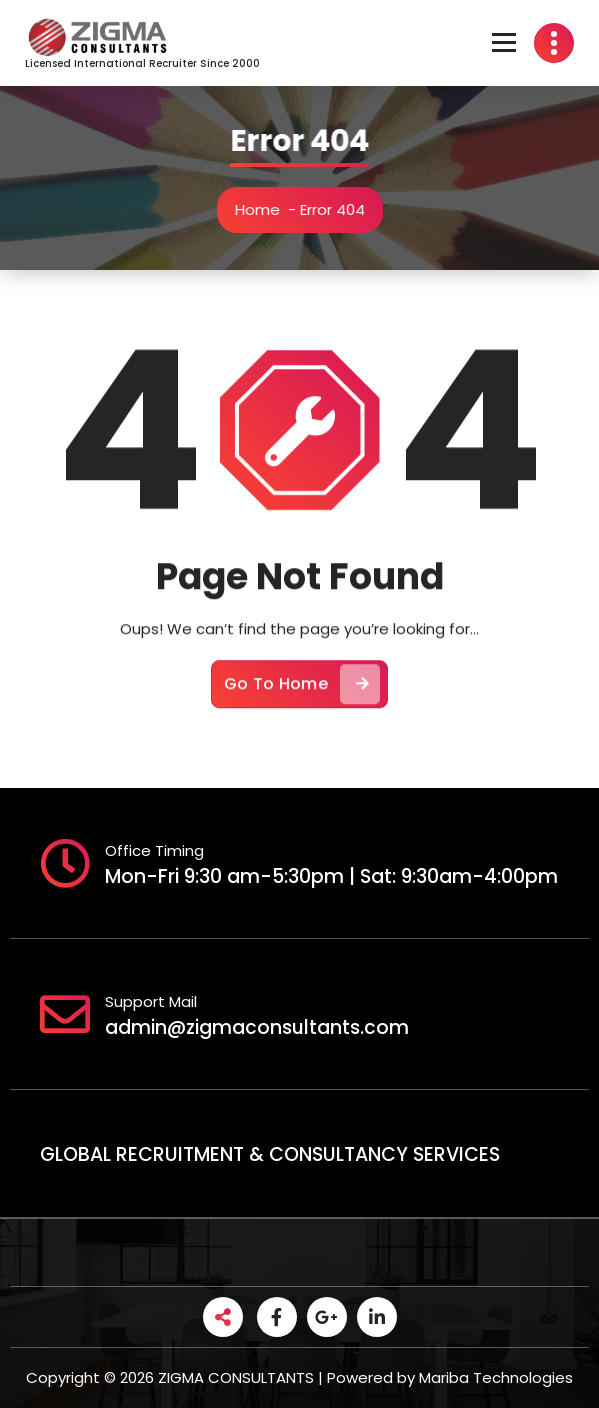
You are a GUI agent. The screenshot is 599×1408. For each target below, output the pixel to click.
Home (261, 209)
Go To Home (302, 696)
